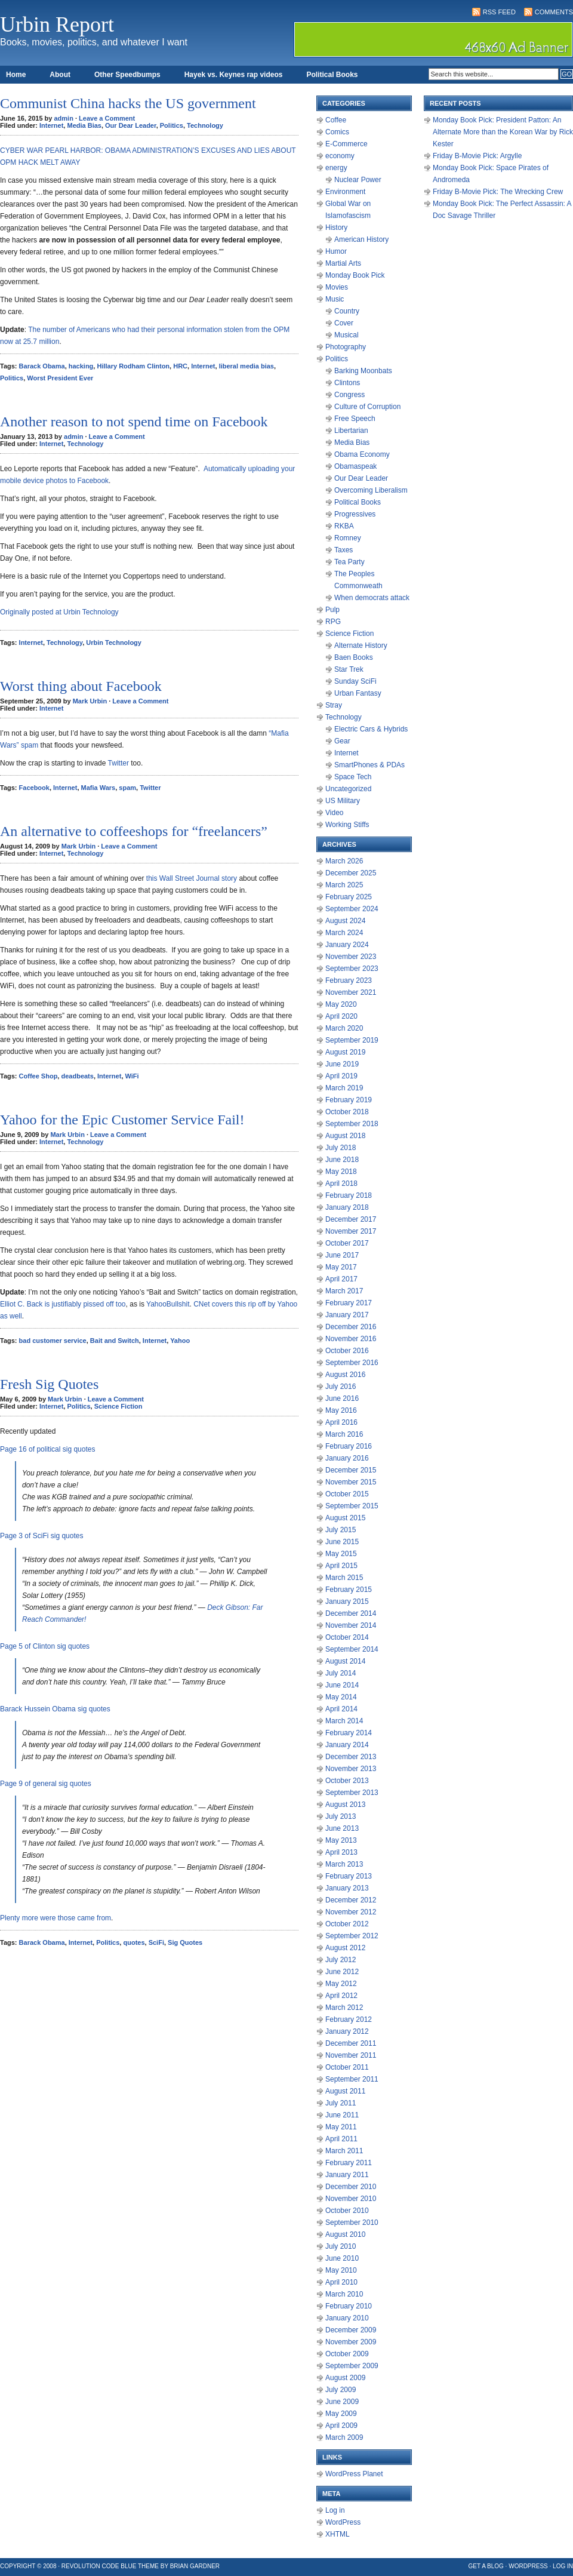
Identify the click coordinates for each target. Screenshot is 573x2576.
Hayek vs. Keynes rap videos (233, 74)
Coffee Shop (38, 1076)
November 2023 (350, 956)
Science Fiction (118, 1406)
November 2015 (350, 1482)
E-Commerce (346, 144)
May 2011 (341, 2127)
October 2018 (347, 1112)
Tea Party (349, 562)
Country (346, 311)
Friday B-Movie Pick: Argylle (477, 156)
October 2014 (347, 1637)
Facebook (34, 787)
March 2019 (344, 1088)
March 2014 (344, 1721)
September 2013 (351, 1792)
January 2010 (347, 2318)
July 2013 (340, 1816)
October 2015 (347, 1494)
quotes (133, 1942)
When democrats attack (371, 598)
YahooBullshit (168, 1304)
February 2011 (348, 2163)
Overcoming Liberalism (371, 490)
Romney (347, 538)
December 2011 (350, 2043)
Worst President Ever (60, 378)
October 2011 (347, 2067)
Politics (171, 125)
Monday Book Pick (354, 275)
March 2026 (344, 861)
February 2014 (348, 1733)
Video (334, 813)
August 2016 (345, 1374)
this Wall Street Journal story (190, 878)
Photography (345, 347)
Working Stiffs (347, 824)
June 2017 (342, 1255)
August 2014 (345, 1661)
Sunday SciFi (355, 681)
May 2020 (341, 1004)
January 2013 (347, 1888)
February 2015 (348, 1589)
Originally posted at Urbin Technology (59, 612)
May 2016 (341, 1410)
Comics (337, 132)
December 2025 (350, 873)
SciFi (156, 1942)
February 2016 (348, 1446)
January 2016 (347, 1458)
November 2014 (350, 1625)
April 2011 (341, 2139)
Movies (336, 287)
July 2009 (340, 2390)
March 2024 (344, 933)
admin (63, 118)
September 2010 (351, 2222)
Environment (345, 191)
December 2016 (350, 1327)
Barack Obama (42, 366)
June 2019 (342, 1064)
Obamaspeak (355, 466)
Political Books (332, 74)
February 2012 (348, 2019)
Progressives (354, 514)
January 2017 (347, 1315)
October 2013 (347, 1780)
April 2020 (341, 1016)
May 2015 (341, 1554)
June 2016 (342, 1398)
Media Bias (84, 125)
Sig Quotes (185, 1942)
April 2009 (341, 2425)
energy (336, 168)
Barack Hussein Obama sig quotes (55, 1709)
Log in (335, 2510)
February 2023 (348, 980)
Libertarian (351, 430)
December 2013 (350, 1757)
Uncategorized (348, 789)
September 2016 (351, 1362)
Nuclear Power (357, 180)
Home (16, 74)
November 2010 (350, 2198)
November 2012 (350, 1912)
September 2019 (351, 1040)
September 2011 (351, 2079)
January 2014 (347, 1745)
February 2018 (348, 1195)
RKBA (344, 526)
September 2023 (351, 968)
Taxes (343, 550)
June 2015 (342, 1542)
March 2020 (344, 1028)
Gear (342, 741)
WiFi (132, 1076)
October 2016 (347, 1351)
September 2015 (351, 1506)
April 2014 (341, 1709)
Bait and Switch (114, 1340)
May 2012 (341, 1983)
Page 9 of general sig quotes (45, 1783)
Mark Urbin (90, 701)
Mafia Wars (98, 787)
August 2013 (345, 1804)
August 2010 (345, 2234)
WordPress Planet (354, 2474)
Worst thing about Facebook (81, 686)
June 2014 (342, 1685)
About (60, 74)
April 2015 (341, 1565)
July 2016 (340, 1386)
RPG (333, 621)
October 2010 (347, 2210)
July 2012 (340, 1960)
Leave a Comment (107, 118)
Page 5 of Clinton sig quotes (45, 1646)
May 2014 (341, 1697)
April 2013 (341, 1852)
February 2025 (348, 897)
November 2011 (350, 2055)
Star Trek (348, 669)
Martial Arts (343, 263)
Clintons (347, 383)
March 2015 (344, 1577)
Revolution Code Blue (99, 2566)
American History (361, 239)
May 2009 (341, 2413)
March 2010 (344, 2294)
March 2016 (344, 1434)
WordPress (343, 2522)
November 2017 (350, 1231)
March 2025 (344, 885)
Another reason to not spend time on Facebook (134, 421)
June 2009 (342, 2401)
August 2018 (345, 1136)
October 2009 (347, 2354)
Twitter (118, 763)
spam (127, 787)
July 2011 (340, 2103)
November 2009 (350, 2342)
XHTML (337, 2534)
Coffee (335, 120)
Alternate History (360, 645)
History (336, 227)
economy (340, 156)
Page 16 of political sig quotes (47, 1449)
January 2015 (347, 1601)
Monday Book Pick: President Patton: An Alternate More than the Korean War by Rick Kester (503, 132)
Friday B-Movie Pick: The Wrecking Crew (498, 191)
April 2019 (341, 1076)
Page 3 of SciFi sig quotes (41, 1536)
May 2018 (341, 1171)
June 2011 (342, 2115)
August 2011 (345, 2091)
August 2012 (345, 1948)
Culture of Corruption (367, 406)
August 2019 (345, 1052)
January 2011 (347, 2175)
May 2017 (341, 1267)
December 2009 (350, 2330)
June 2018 (342, 1159)
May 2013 (341, 1840)
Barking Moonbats (363, 371)
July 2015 (340, 1530)
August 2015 (345, 1518)
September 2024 (351, 909)
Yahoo (180, 1340)
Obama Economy (362, 454)
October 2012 (347, 1924)
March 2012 (344, 2007)
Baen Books (353, 657)
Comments (554, 12)
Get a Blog (486, 2566)
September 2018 (351, 1124)
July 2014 (340, 1673)
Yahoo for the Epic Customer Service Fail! (122, 1119)
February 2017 (348, 1303)
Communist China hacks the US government (128, 103)
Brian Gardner (195, 2566)
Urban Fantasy (357, 693)
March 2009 (344, 2437)
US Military (342, 801)
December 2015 (350, 1470)
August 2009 (345, 2378)
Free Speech (354, 418)
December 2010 (350, 2186)
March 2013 (344, 1864)
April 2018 (341, 1183)
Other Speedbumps (127, 74)
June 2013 (342, 1828)
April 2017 (341, 1279)
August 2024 (345, 921)
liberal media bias (246, 366)
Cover (343, 323)
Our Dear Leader (130, 125)
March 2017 (344, 1291)
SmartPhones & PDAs (369, 765)
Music (334, 299)
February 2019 (348, 1100)
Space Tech (353, 777)
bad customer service (53, 1340)
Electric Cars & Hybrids (371, 729)
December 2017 (350, 1219)
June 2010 (342, 2258)
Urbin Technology (113, 642)
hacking (81, 366)
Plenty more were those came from (55, 1918)
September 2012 (351, 1936)
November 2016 (350, 1339)
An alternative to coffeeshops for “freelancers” (133, 831)
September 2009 (351, 2366)
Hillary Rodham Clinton (133, 366)
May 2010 (341, 2270)
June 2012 (342, 1972)
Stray (333, 705)
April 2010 (341, 2282)
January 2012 (347, 2031)
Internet (51, 125)
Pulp (332, 609)
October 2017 (347, 1243)
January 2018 (347, 1207)
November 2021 (350, 992)
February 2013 (348, 1876)
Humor (336, 251)
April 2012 (341, 1995)
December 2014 (350, 1613)
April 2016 (341, 1422)
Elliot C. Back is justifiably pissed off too (63, 1304)
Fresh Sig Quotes (49, 1384)
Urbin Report (57, 24)
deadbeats (77, 1076)
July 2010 (340, 2246)
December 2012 (350, 1900)
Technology (205, 125)
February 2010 (348, 2306)
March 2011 (344, 2151)
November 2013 (350, 1769)
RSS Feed (499, 12)
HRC (180, 366)
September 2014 (351, 1649)
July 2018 (340, 1147)
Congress (349, 395)
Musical (346, 335)
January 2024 (347, 944)
